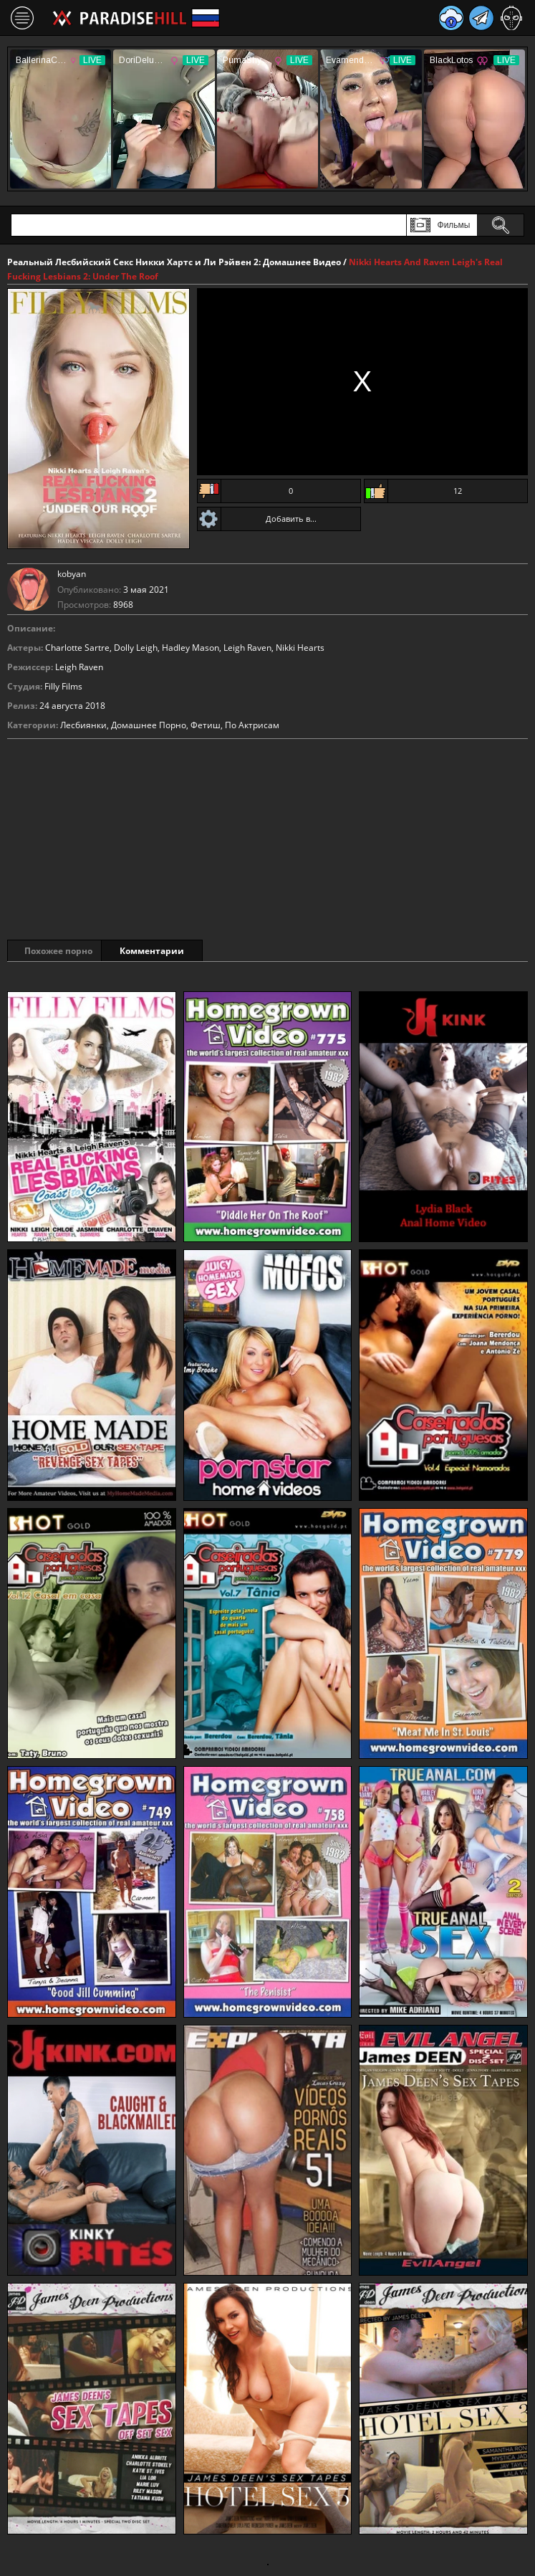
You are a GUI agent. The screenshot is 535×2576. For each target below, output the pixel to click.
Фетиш (206, 725)
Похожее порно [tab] (58, 951)
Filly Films (63, 686)
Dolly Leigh (136, 647)
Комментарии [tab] (171, 951)
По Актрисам (252, 725)
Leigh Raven (247, 647)
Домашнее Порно (148, 725)
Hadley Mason (190, 647)
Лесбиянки (83, 725)
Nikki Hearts (300, 647)
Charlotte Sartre (77, 647)
